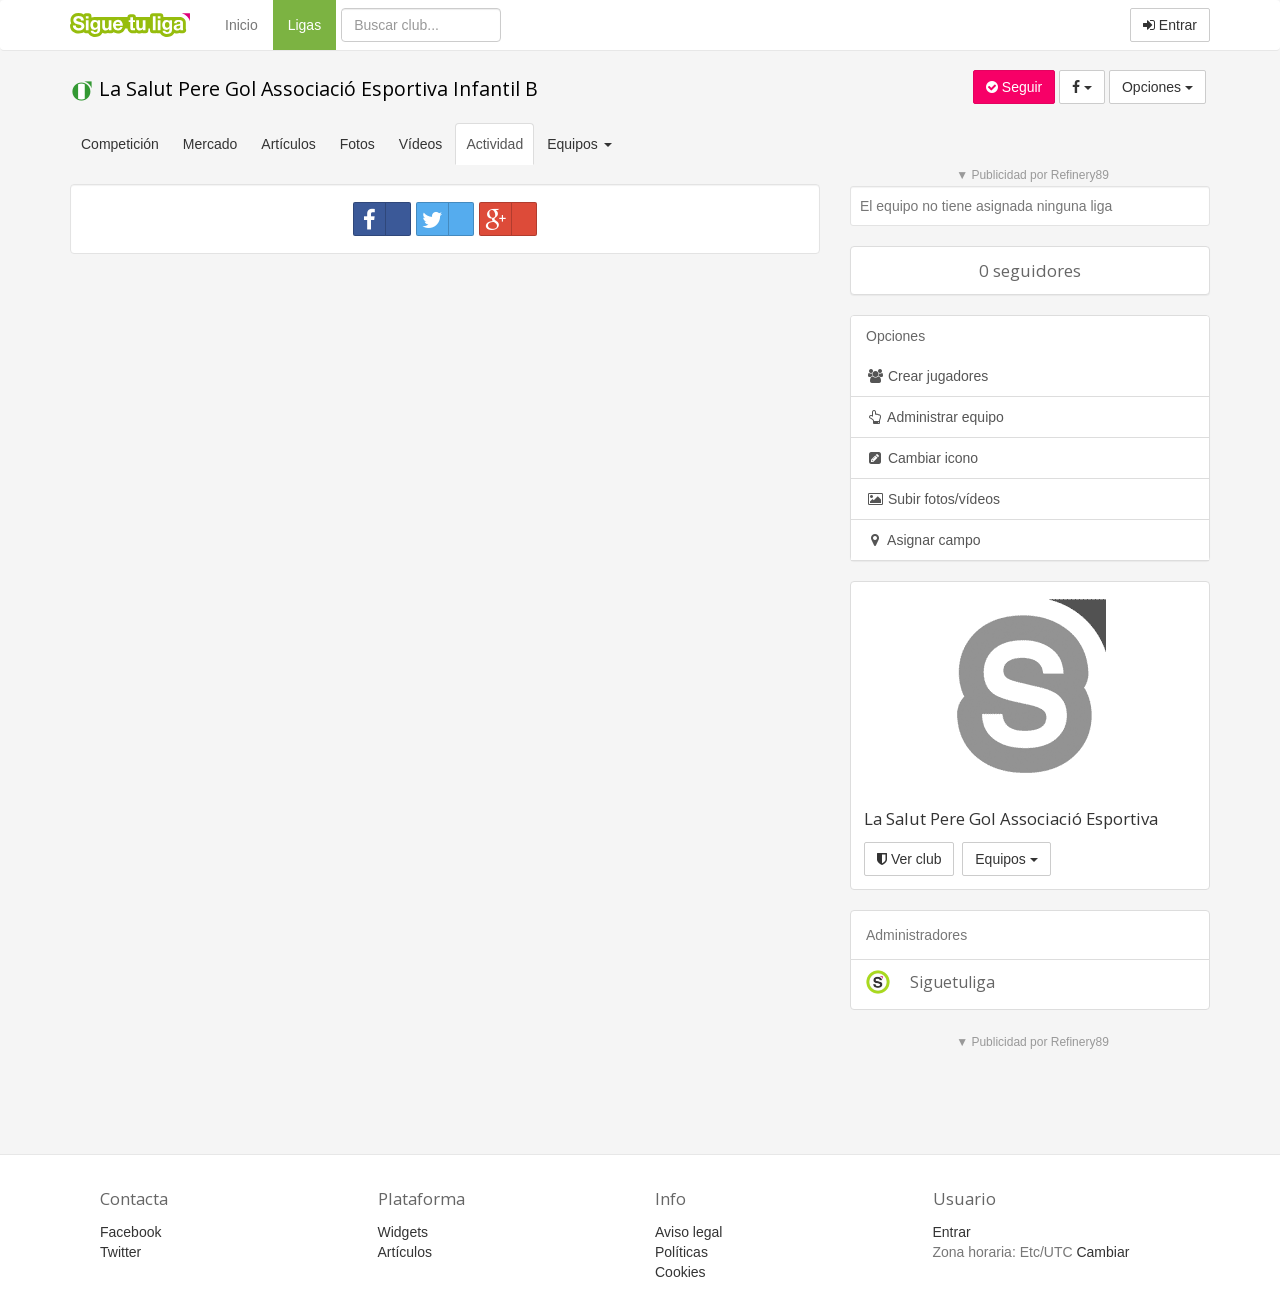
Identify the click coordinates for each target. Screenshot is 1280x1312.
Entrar (1170, 25)
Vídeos (421, 144)
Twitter (120, 1252)
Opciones (1157, 87)
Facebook (130, 1232)
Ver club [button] (909, 859)
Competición (120, 144)
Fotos (357, 144)
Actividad (494, 144)
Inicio (241, 25)
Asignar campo (923, 540)
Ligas (312, 23)
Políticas (681, 1252)
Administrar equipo (935, 417)
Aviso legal (688, 1232)
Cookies (680, 1272)
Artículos (288, 144)
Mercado (210, 144)
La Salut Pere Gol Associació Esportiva (1011, 818)
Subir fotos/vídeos (933, 499)
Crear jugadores (927, 376)
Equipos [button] (581, 144)
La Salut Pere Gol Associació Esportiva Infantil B (304, 88)
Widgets (403, 1232)
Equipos (1006, 859)
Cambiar (1102, 1252)
